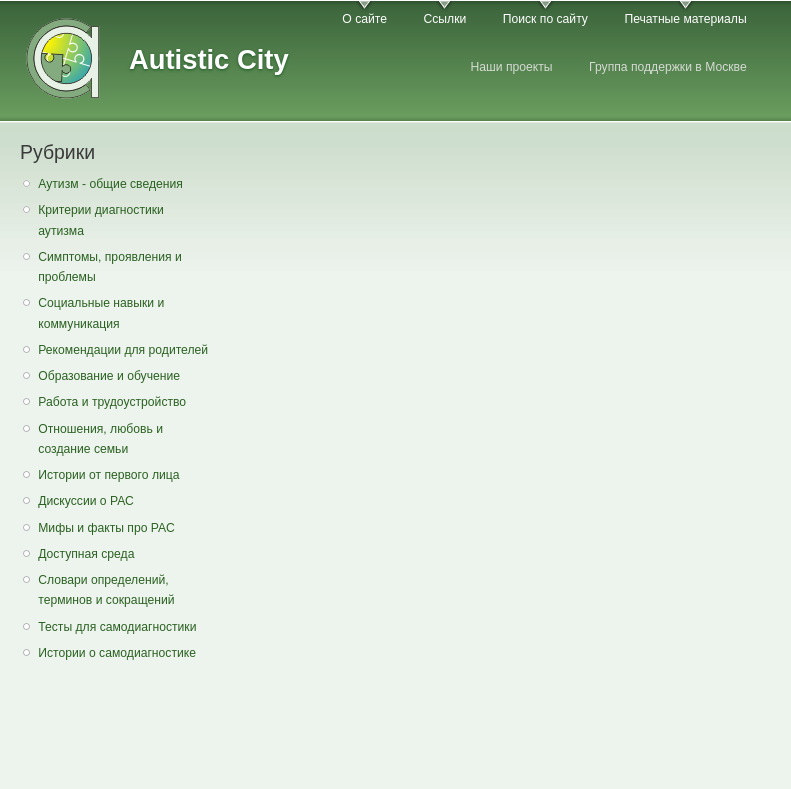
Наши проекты (511, 67)
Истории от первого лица (108, 475)
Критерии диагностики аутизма (101, 220)
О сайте (364, 19)
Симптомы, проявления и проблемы (110, 267)
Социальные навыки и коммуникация (101, 313)
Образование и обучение (109, 376)
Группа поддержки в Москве (668, 67)
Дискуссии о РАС (86, 501)
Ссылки (444, 19)
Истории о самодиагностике (117, 653)
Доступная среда (86, 554)
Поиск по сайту (545, 19)
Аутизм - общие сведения (110, 184)
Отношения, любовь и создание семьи (100, 439)
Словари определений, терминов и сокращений (106, 590)
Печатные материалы (685, 19)
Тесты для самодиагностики (117, 627)
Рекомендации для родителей (123, 350)
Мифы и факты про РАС (106, 528)
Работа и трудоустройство (112, 402)
